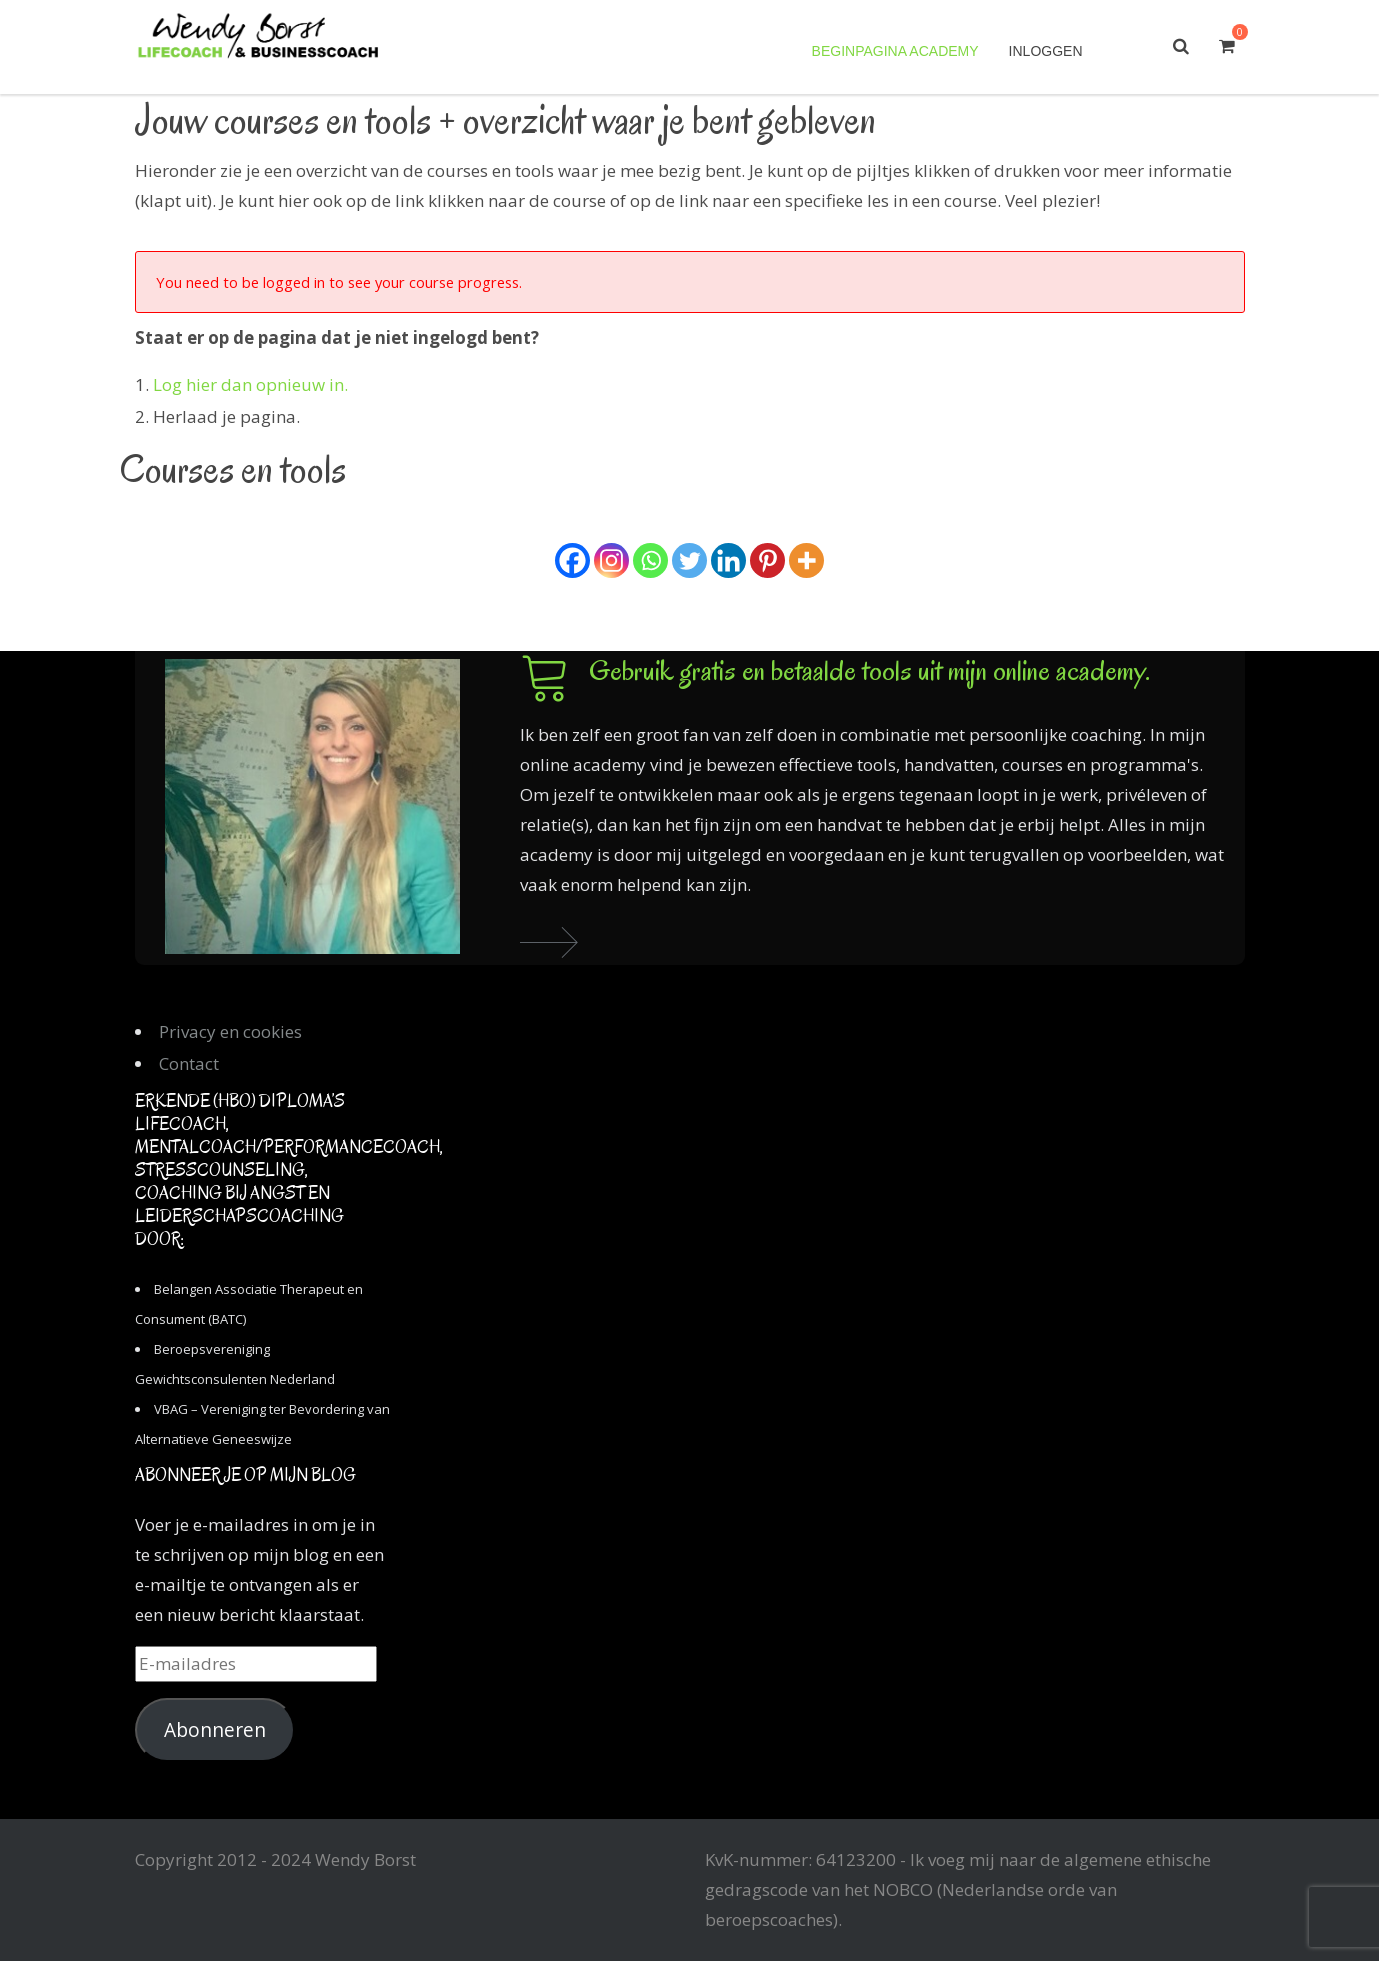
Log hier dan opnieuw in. (250, 384)
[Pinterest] (767, 560)
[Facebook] (572, 560)
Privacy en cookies (230, 1031)
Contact (189, 1063)
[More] (806, 560)
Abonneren (215, 1730)
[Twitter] (689, 560)
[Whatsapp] (650, 560)
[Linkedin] (728, 560)
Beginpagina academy (895, 51)
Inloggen (1046, 51)
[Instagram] (611, 560)
